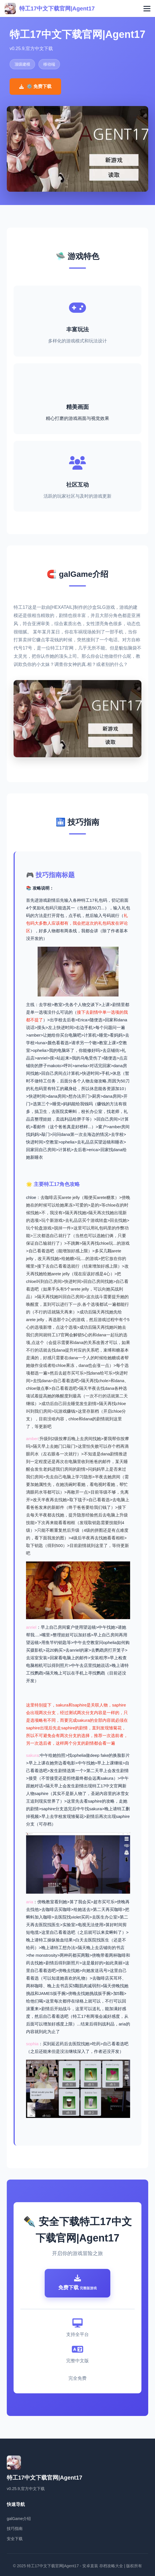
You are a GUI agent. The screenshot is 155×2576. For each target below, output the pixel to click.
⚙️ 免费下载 (35, 86)
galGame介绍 (19, 2518)
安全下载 (15, 2538)
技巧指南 (15, 2528)
